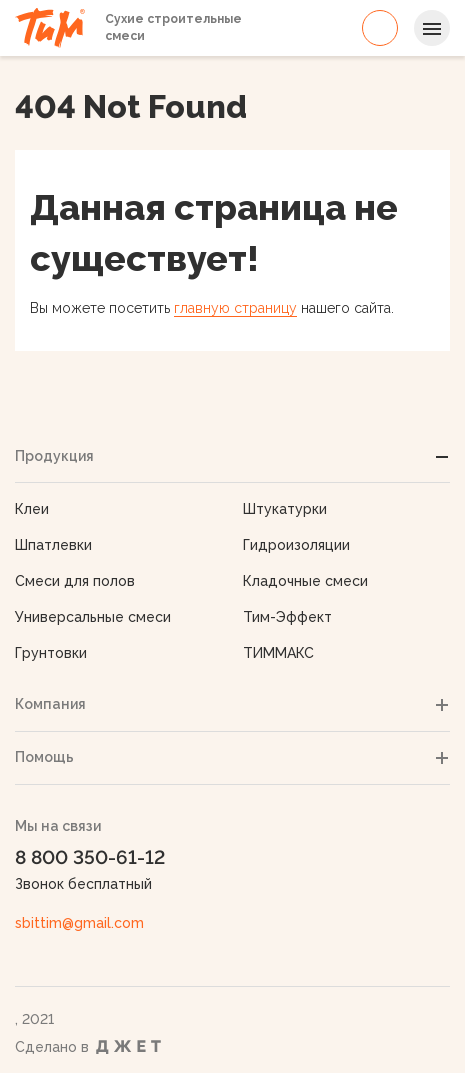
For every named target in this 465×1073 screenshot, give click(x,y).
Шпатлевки (53, 545)
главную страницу (235, 308)
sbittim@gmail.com (79, 923)
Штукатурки (285, 509)
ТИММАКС (278, 653)
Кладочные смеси (305, 581)
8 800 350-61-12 (380, 28)
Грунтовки (51, 653)
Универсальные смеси (93, 617)
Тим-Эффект (287, 617)
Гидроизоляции (296, 545)
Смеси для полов (75, 581)
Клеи (32, 509)
